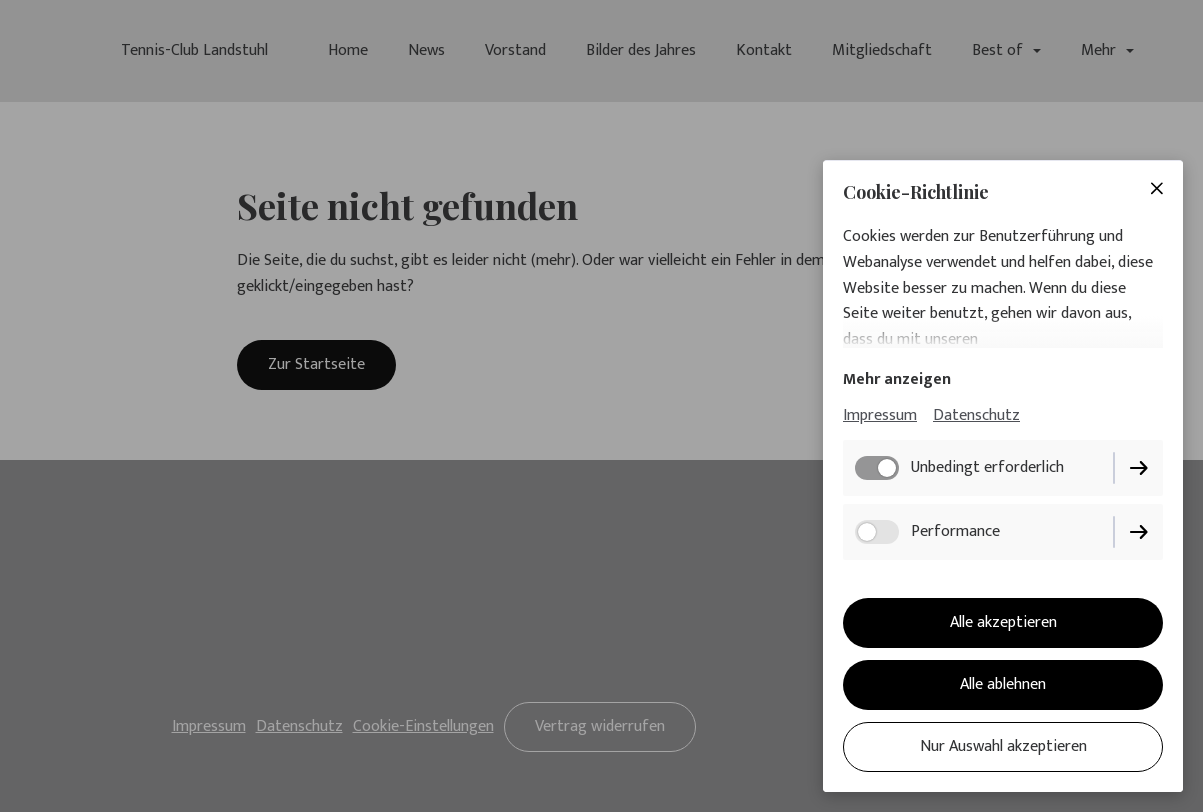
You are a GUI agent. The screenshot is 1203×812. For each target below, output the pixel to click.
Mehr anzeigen (897, 379)
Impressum (880, 415)
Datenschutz (976, 415)
